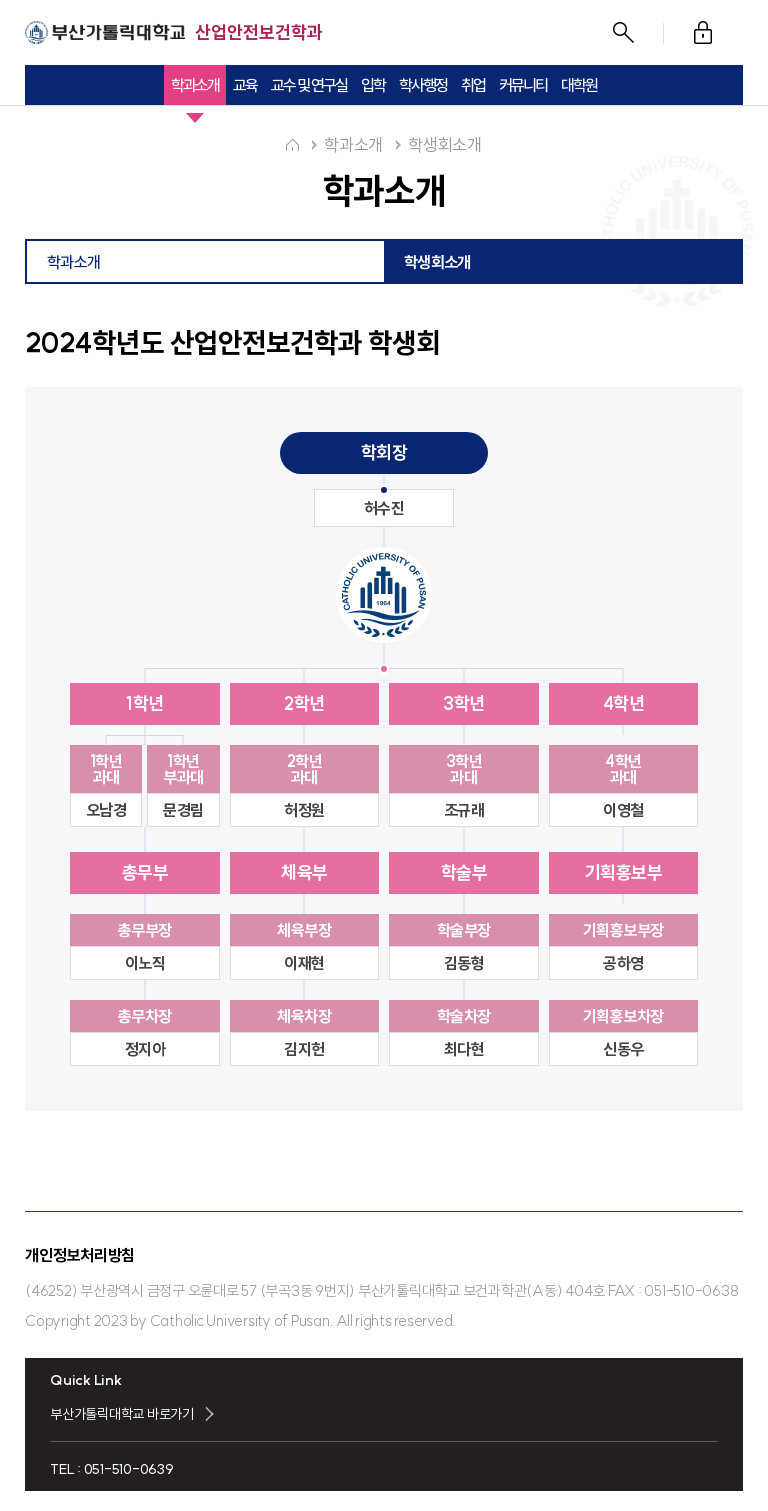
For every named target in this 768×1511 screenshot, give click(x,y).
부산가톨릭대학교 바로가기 (122, 1414)
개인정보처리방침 (80, 1255)
